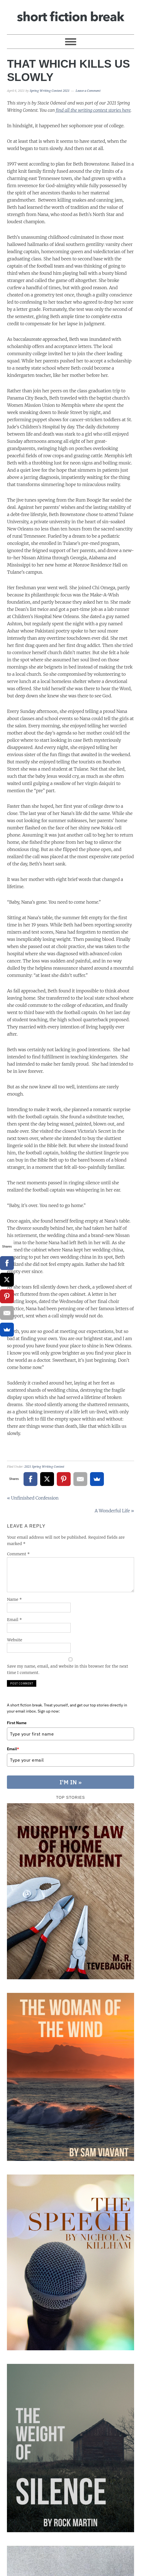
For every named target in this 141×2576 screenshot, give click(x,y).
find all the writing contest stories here (93, 110)
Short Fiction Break (70, 15)
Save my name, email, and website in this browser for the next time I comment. (67, 1669)
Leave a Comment (88, 91)
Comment (18, 1553)
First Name (17, 1722)
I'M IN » (71, 1782)
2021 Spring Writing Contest (44, 1467)
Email (14, 1619)
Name (14, 1599)
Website (14, 1639)
